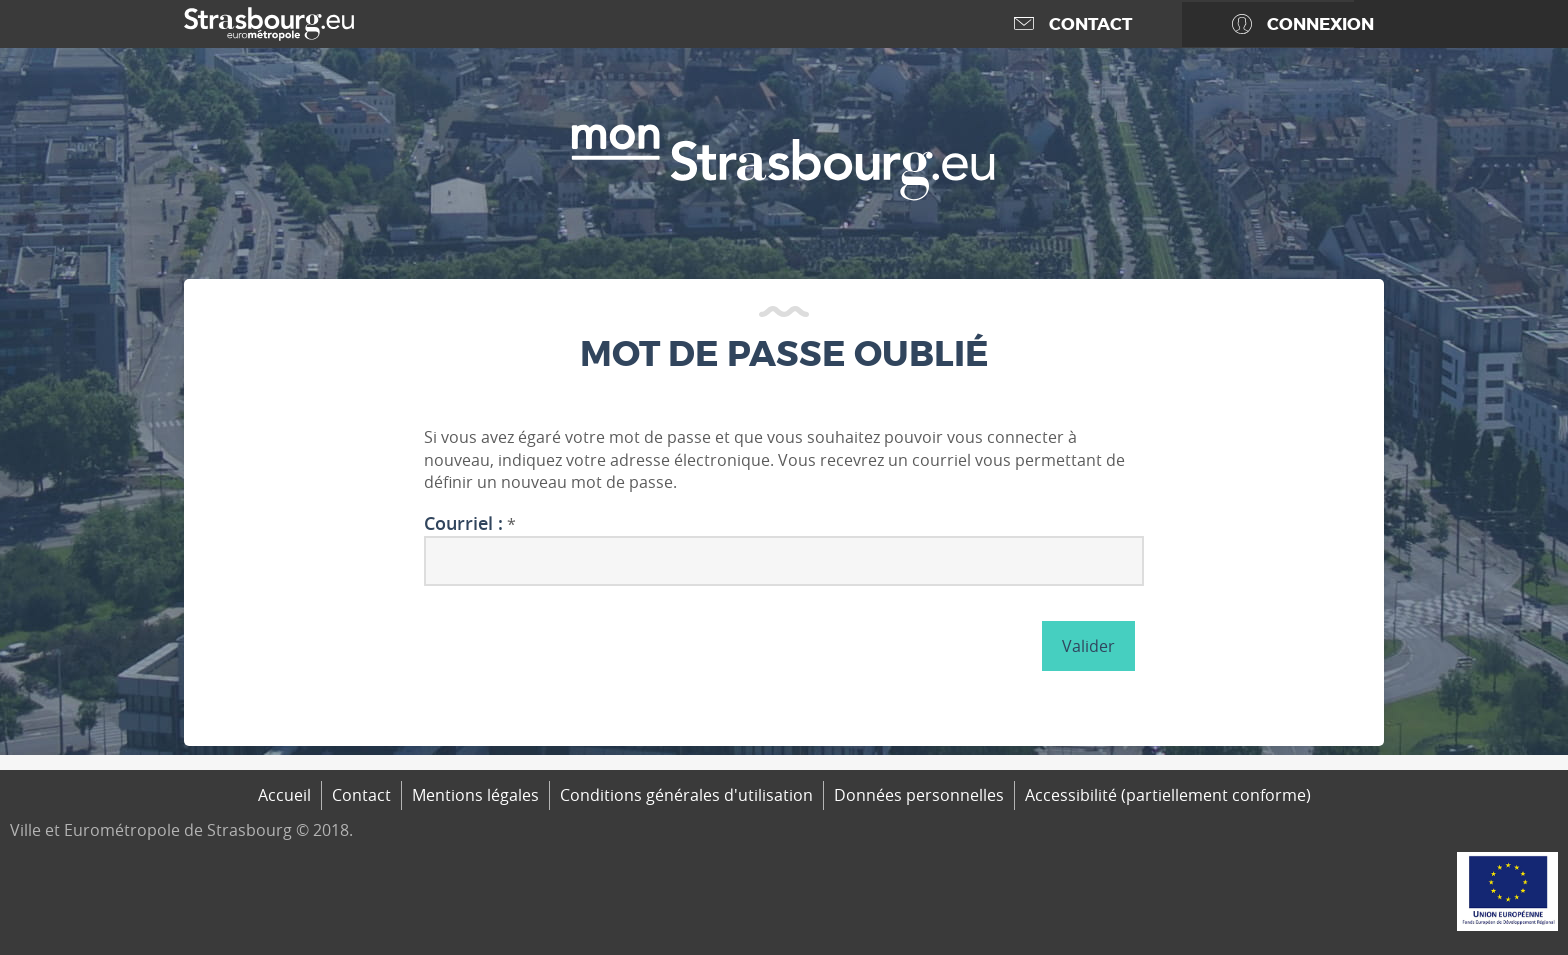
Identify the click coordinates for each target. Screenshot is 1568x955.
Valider (1088, 646)
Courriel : (463, 524)
